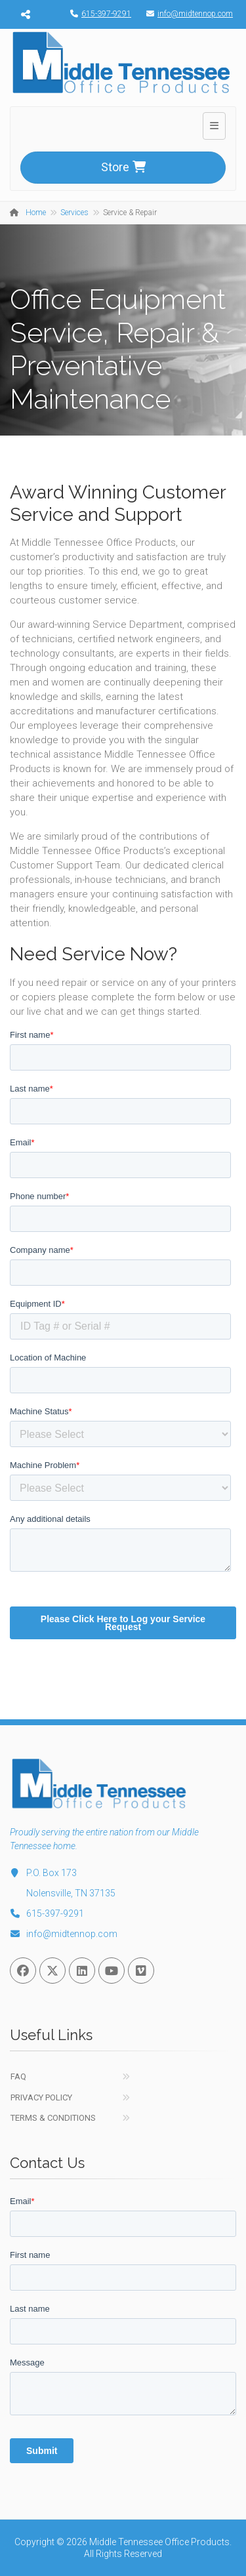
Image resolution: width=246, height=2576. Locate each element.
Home (36, 212)
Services (74, 212)
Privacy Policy (41, 2097)
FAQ (18, 2076)
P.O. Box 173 (43, 1873)
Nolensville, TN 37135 (70, 1893)
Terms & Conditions (53, 2118)
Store (123, 167)
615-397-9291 (97, 13)
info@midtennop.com (186, 13)
